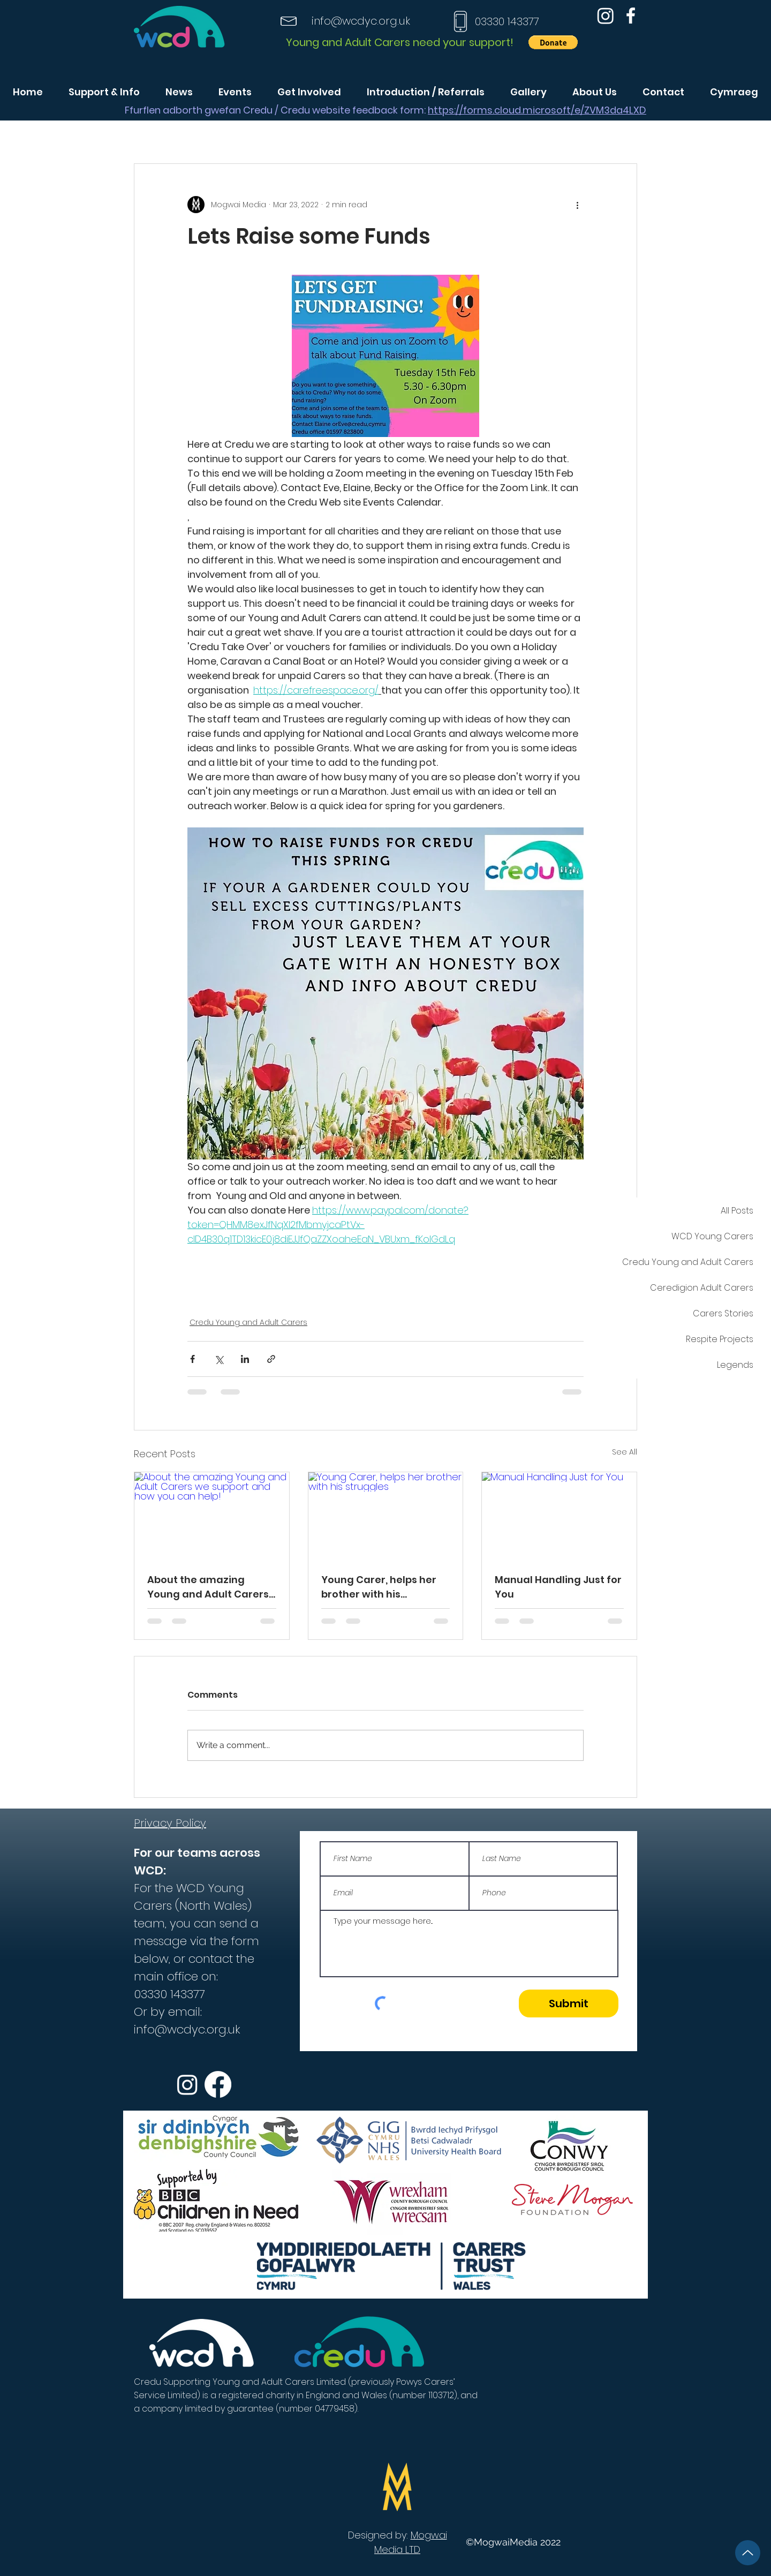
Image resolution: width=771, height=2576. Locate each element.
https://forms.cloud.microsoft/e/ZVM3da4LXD (537, 110)
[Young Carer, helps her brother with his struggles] (385, 1515)
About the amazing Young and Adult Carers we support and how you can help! (209, 1587)
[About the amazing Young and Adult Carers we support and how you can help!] (211, 1515)
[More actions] (577, 204)
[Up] (747, 2552)
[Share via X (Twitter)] (219, 1359)
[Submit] (568, 2003)
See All (624, 1452)
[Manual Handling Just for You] (559, 1515)
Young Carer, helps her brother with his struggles (378, 1587)
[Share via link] (271, 1359)
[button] (553, 42)
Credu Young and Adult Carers (248, 1322)
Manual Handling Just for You (558, 1587)
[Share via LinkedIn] (245, 1359)
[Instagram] (605, 15)
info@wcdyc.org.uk (361, 20)
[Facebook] (630, 15)
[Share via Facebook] (192, 1359)
